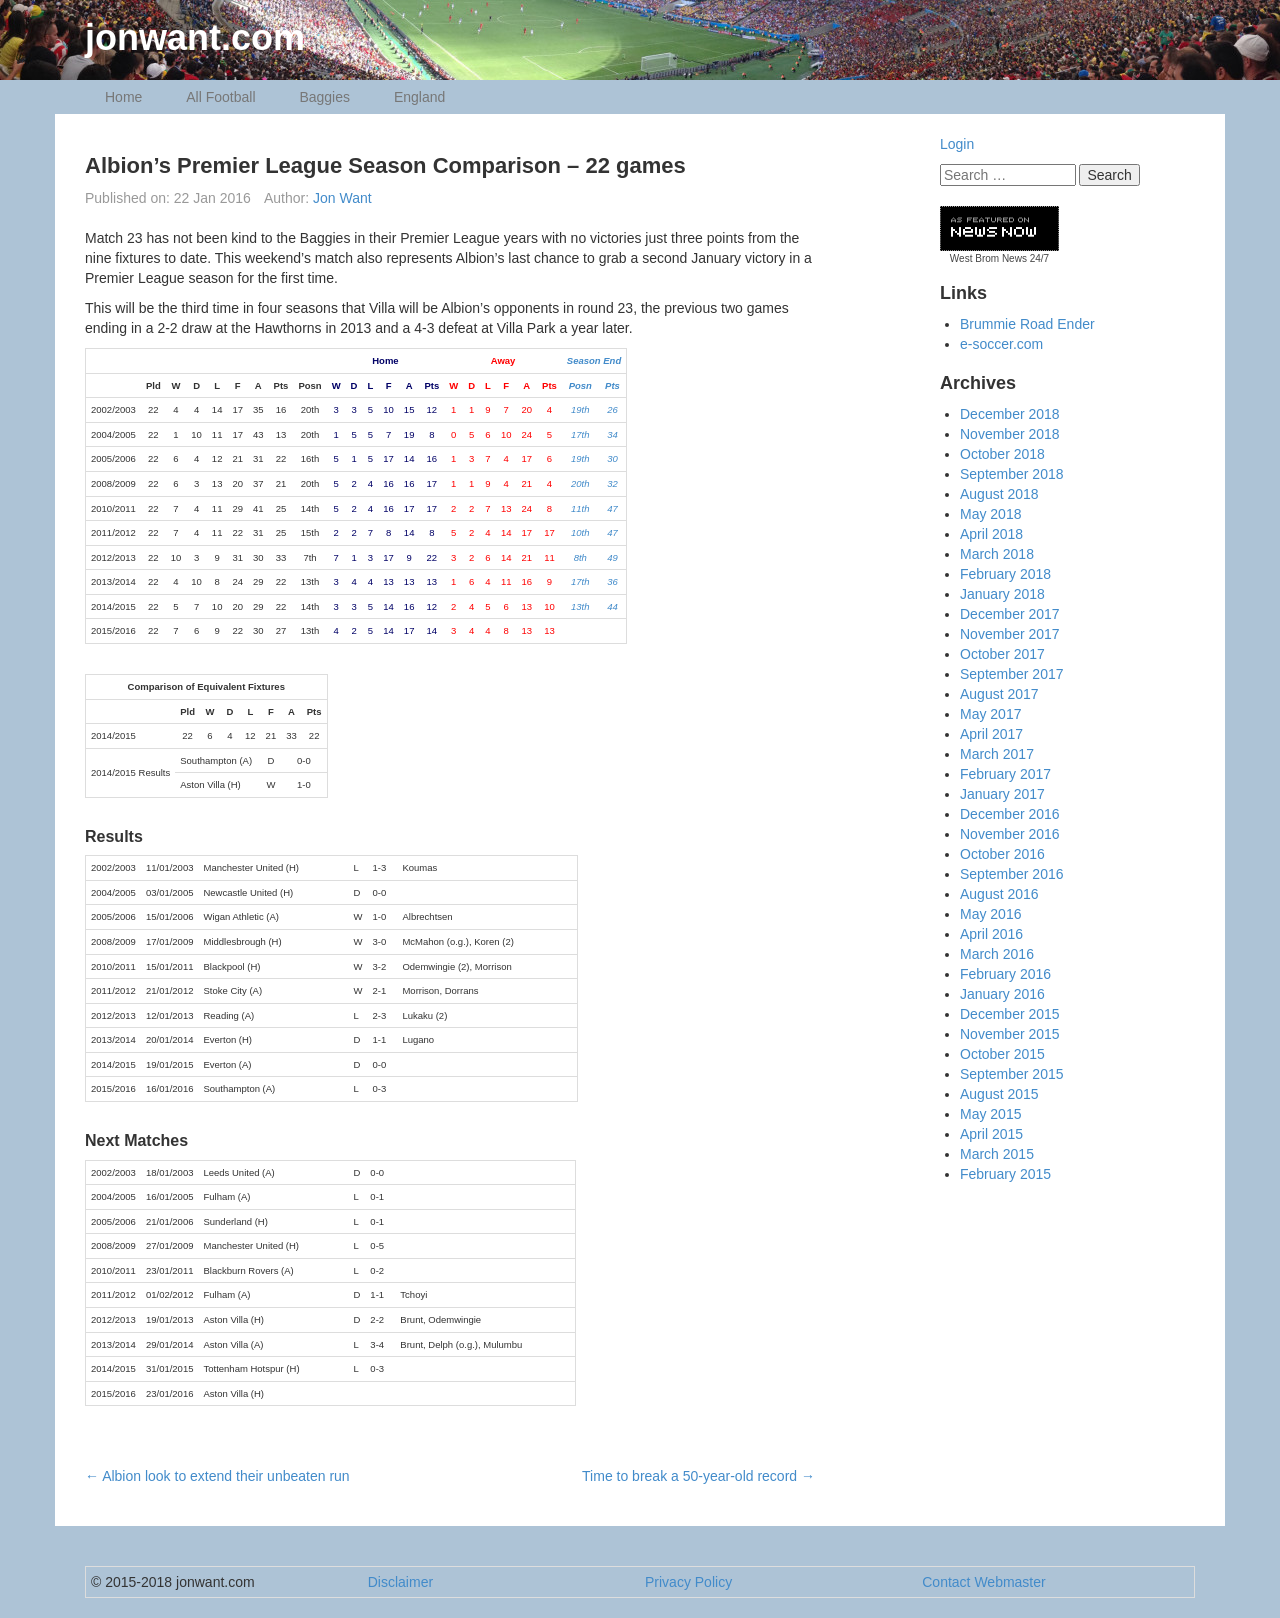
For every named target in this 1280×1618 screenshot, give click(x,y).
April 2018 (991, 534)
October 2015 (1002, 1054)
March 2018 (997, 554)
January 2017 (1002, 794)
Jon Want (342, 198)
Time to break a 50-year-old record (698, 1476)
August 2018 (999, 494)
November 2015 (1010, 1034)
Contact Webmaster (983, 1582)
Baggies (324, 97)
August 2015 (999, 1094)
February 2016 (1005, 974)
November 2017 (1010, 634)
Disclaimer (400, 1582)
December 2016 (1010, 814)
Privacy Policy (688, 1582)
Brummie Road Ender (1027, 324)
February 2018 (1005, 574)
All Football (220, 97)
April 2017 (991, 734)
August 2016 (999, 894)
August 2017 (999, 694)
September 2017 (1012, 674)
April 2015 (991, 1134)
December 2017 (1010, 614)
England (419, 97)
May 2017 (990, 714)
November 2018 (1010, 434)
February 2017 (1005, 774)
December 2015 (1010, 1014)
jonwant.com (195, 37)
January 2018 (1002, 594)
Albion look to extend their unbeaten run (217, 1476)
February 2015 (1005, 1174)
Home (123, 97)
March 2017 (997, 754)
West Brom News (988, 258)
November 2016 (1010, 834)
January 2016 (1002, 994)
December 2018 (1010, 414)
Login (957, 144)
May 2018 (990, 514)
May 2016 (990, 914)
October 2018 (1002, 454)
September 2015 (1012, 1074)
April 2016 (991, 934)
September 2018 (1012, 474)
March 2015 (997, 1154)
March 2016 (997, 954)
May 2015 (990, 1114)
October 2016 (1002, 854)
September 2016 (1012, 874)
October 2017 (1002, 654)
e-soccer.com (1001, 344)
